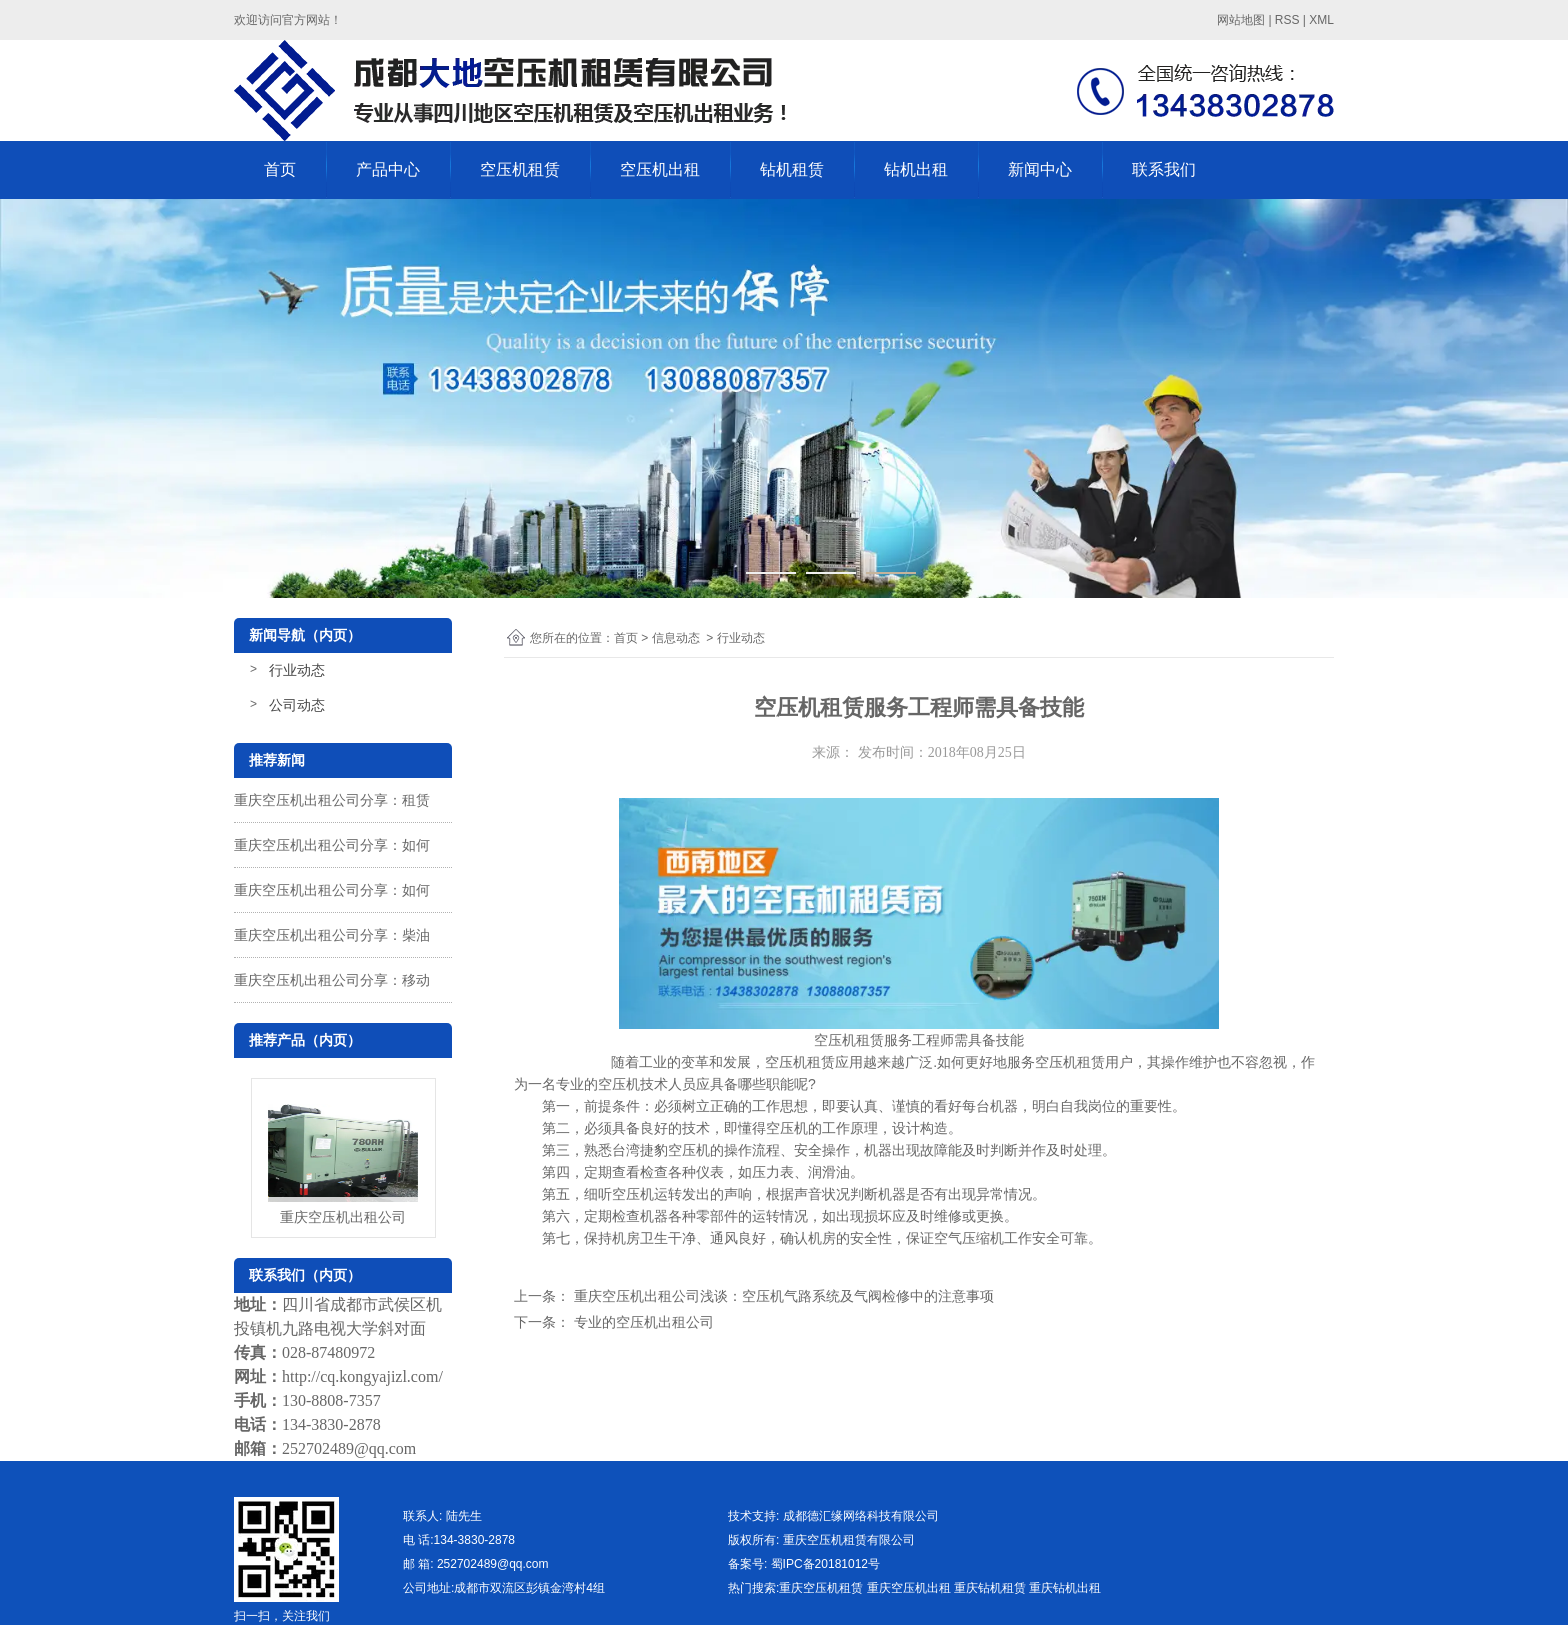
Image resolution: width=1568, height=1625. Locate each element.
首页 (280, 169)
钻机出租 (916, 169)
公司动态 (297, 705)
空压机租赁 (520, 169)
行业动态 (297, 670)
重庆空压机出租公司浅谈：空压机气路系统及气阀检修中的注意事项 (782, 1296)
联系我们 (1164, 169)
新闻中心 (1040, 169)
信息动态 (676, 638)
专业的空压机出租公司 (642, 1322)
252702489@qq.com (349, 1448)
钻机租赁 (792, 169)
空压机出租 (660, 169)
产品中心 (388, 169)
